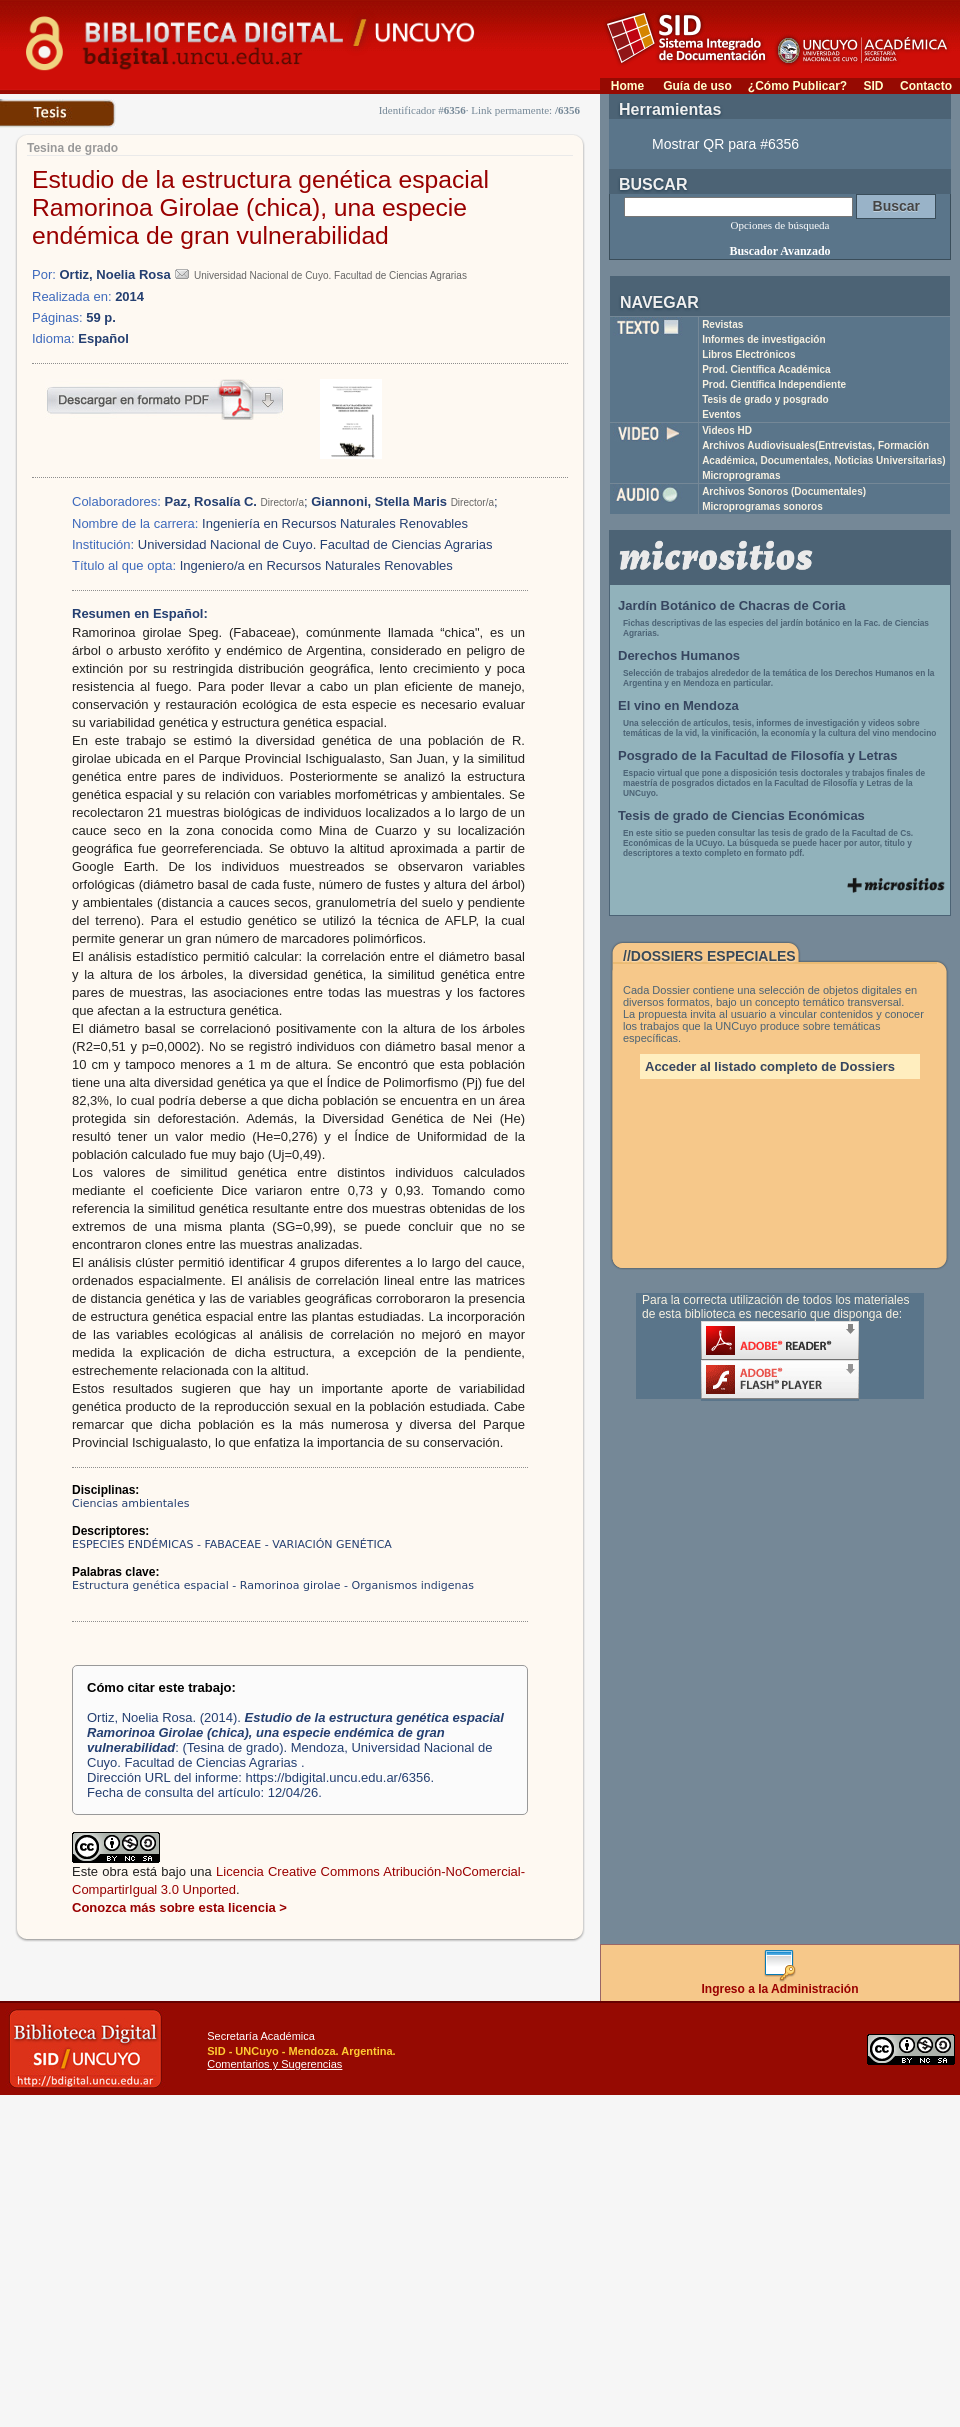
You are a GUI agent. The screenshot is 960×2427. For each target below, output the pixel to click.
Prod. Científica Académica (766, 369)
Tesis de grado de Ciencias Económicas (741, 815)
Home (627, 86)
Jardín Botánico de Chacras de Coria (732, 605)
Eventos (721, 414)
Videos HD (727, 430)
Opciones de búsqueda (780, 225)
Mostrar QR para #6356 (725, 144)
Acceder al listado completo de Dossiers (770, 1066)
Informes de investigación (763, 339)
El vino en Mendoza (678, 705)
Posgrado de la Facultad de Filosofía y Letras (758, 755)
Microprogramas (741, 475)
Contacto (926, 86)
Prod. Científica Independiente (774, 384)
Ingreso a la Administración (780, 1983)
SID (873, 86)
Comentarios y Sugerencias (274, 2064)
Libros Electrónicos (748, 354)
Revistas (722, 324)
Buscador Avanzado (779, 251)
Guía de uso (697, 86)
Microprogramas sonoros (762, 506)
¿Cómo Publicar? (797, 86)
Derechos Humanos (679, 655)
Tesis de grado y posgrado (765, 399)
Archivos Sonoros (784, 491)
